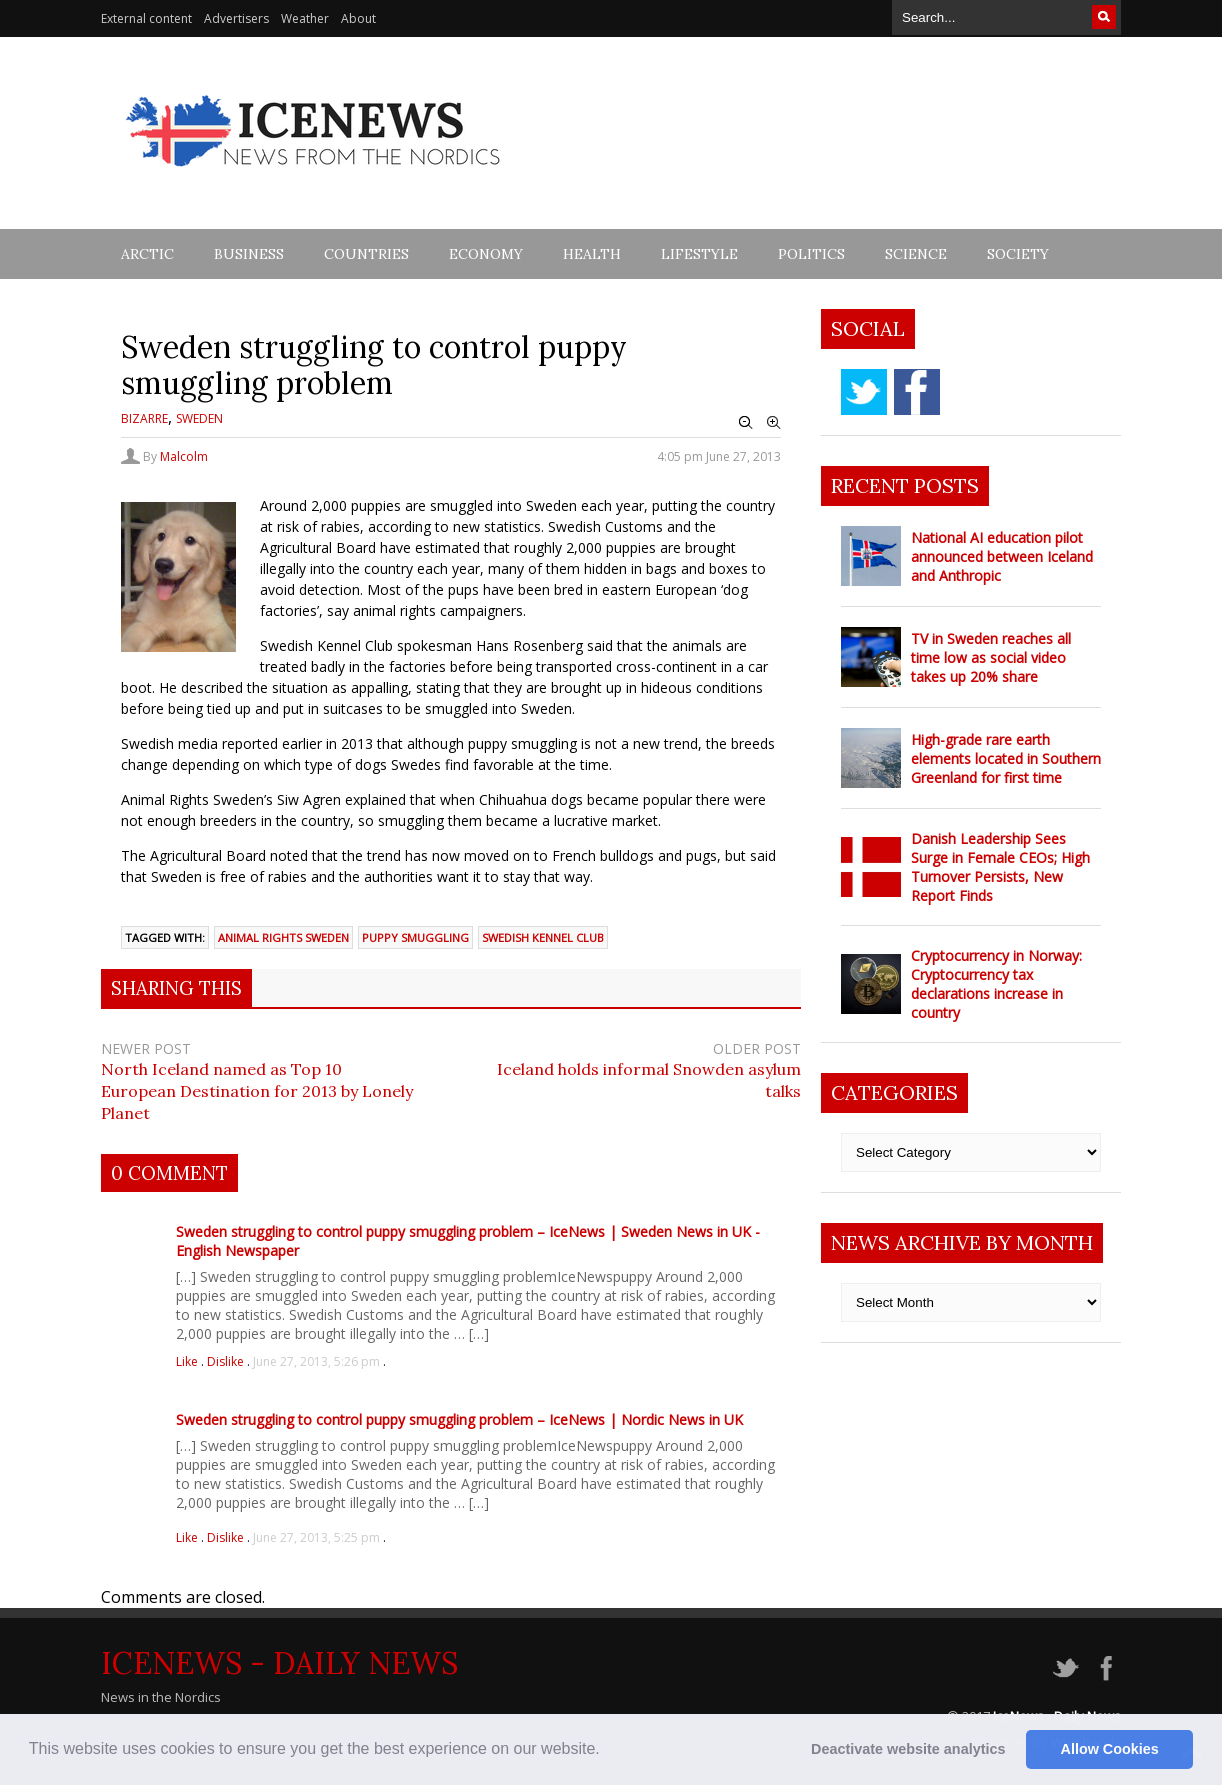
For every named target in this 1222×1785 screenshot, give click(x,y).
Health (592, 254)
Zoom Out (746, 423)
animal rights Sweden (283, 937)
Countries (366, 254)
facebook (917, 392)
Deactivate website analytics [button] (908, 1749)
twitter (864, 392)
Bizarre (144, 418)
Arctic (147, 254)
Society (1018, 254)
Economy (486, 254)
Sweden (199, 418)
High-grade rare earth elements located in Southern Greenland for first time (1006, 758)
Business (249, 254)
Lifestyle (699, 254)
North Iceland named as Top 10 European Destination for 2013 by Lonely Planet (257, 1091)
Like (188, 1361)
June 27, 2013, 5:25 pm (316, 1537)
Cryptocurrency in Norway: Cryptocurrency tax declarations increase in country (996, 984)
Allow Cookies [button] (1110, 1749)
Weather (305, 18)
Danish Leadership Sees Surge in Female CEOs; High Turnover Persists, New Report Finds (1000, 867)
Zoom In (774, 423)
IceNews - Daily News (279, 1663)
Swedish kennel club (543, 937)
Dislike (227, 1361)
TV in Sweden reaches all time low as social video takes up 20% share (991, 657)
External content (146, 18)
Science (916, 254)
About (358, 18)
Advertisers (236, 18)
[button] (607, 1751)
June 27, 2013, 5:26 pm (316, 1361)
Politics (811, 254)
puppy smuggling (415, 937)
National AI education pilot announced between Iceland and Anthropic (1002, 556)
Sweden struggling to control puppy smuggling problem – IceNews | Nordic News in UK (459, 1419)
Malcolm (184, 456)
